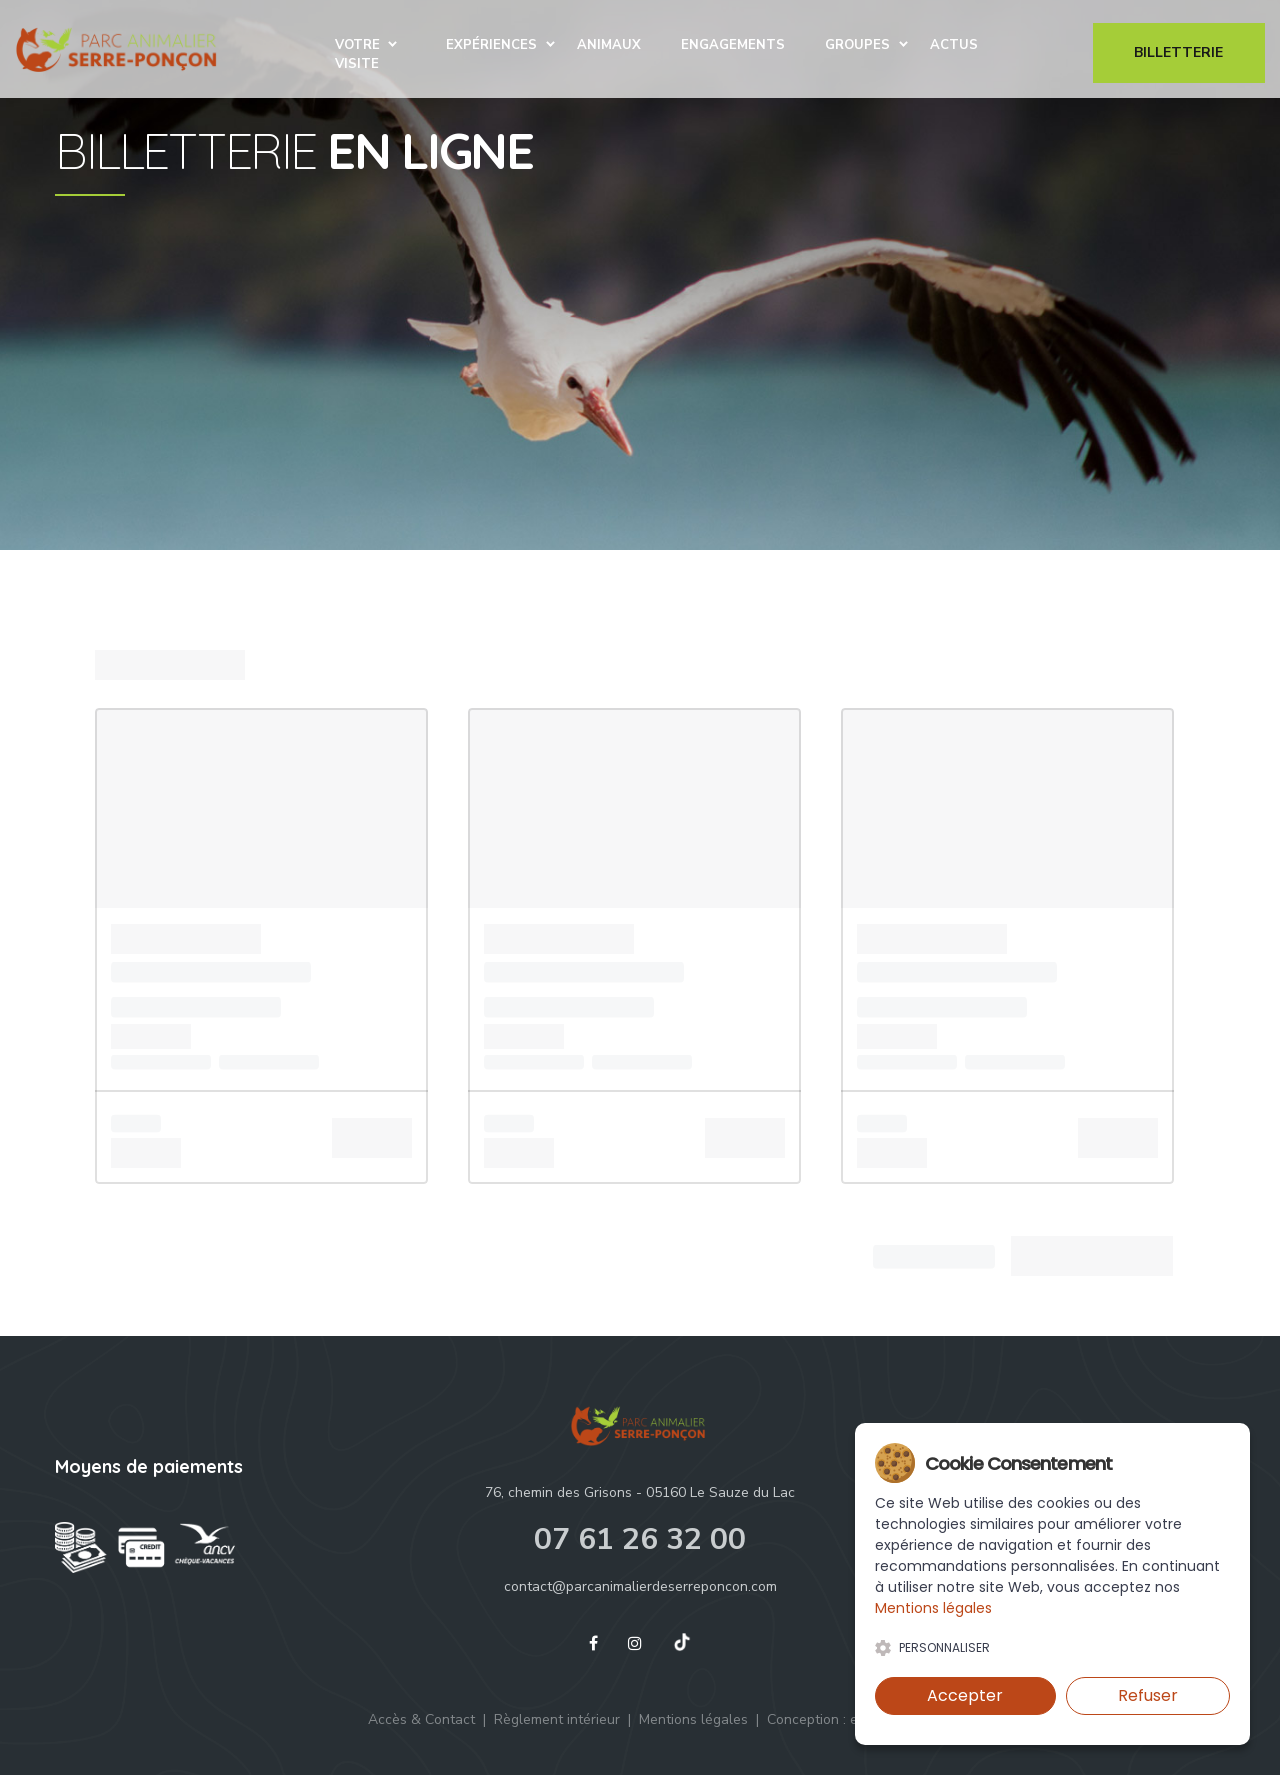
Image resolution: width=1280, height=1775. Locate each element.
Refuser (1148, 1695)
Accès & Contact (421, 1719)
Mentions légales (693, 1719)
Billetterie (1178, 54)
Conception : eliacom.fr (839, 1719)
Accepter (965, 1695)
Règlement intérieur (557, 1719)
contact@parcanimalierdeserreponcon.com (640, 1586)
